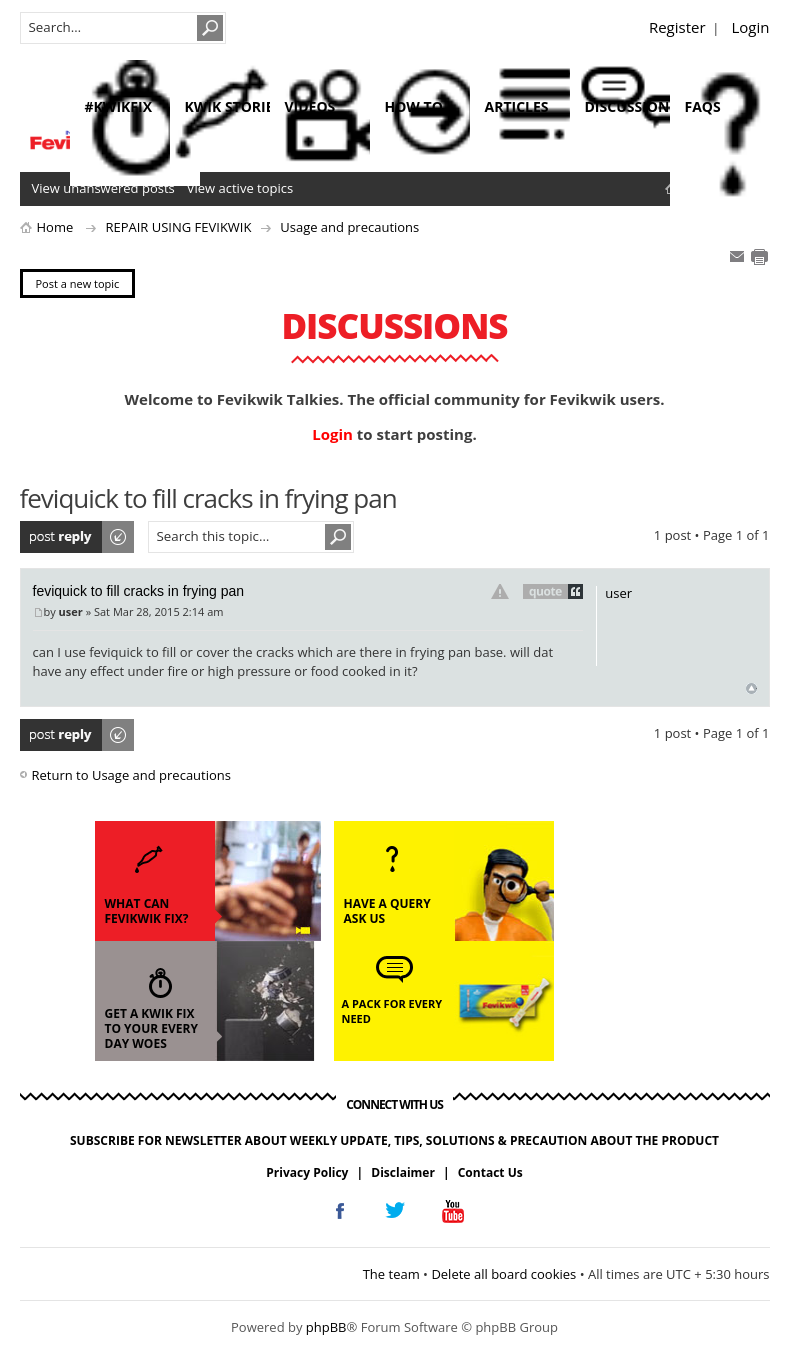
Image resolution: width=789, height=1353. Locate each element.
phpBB (326, 1327)
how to (414, 106)
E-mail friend (737, 257)
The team (391, 1274)
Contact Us (490, 1172)
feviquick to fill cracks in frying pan (139, 591)
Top (751, 688)
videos (310, 106)
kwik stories (233, 106)
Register (677, 27)
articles (517, 106)
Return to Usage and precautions (131, 775)
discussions (631, 106)
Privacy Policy (307, 1172)
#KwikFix (118, 106)
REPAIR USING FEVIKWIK (178, 227)
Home (55, 227)
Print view (759, 257)
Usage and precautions (349, 227)
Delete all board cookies (503, 1274)
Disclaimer (403, 1172)
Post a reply (78, 537)
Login (751, 27)
